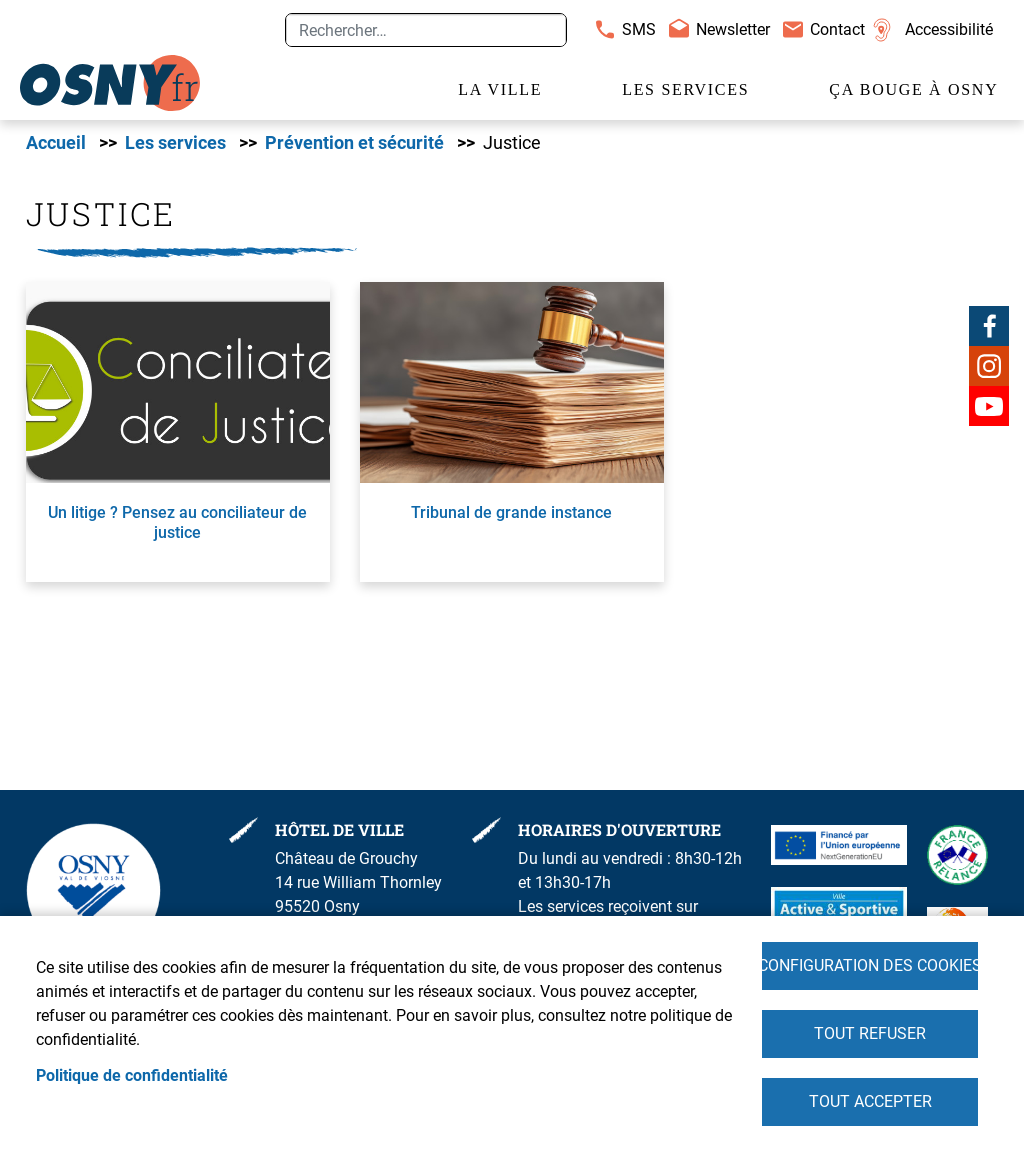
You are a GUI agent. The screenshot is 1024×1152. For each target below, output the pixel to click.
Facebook (989, 326)
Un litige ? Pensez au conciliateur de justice (177, 522)
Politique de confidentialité (132, 1075)
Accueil (56, 143)
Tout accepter (870, 1101)
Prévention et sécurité (354, 143)
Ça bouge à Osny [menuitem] (913, 89)
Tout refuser (870, 1033)
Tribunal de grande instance (511, 512)
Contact (837, 29)
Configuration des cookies (870, 965)
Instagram (989, 366)
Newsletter (733, 29)
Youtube (989, 406)
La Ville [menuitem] (500, 89)
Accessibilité (949, 29)
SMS (639, 29)
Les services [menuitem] (685, 89)
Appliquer (543, 30)
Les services (175, 143)
